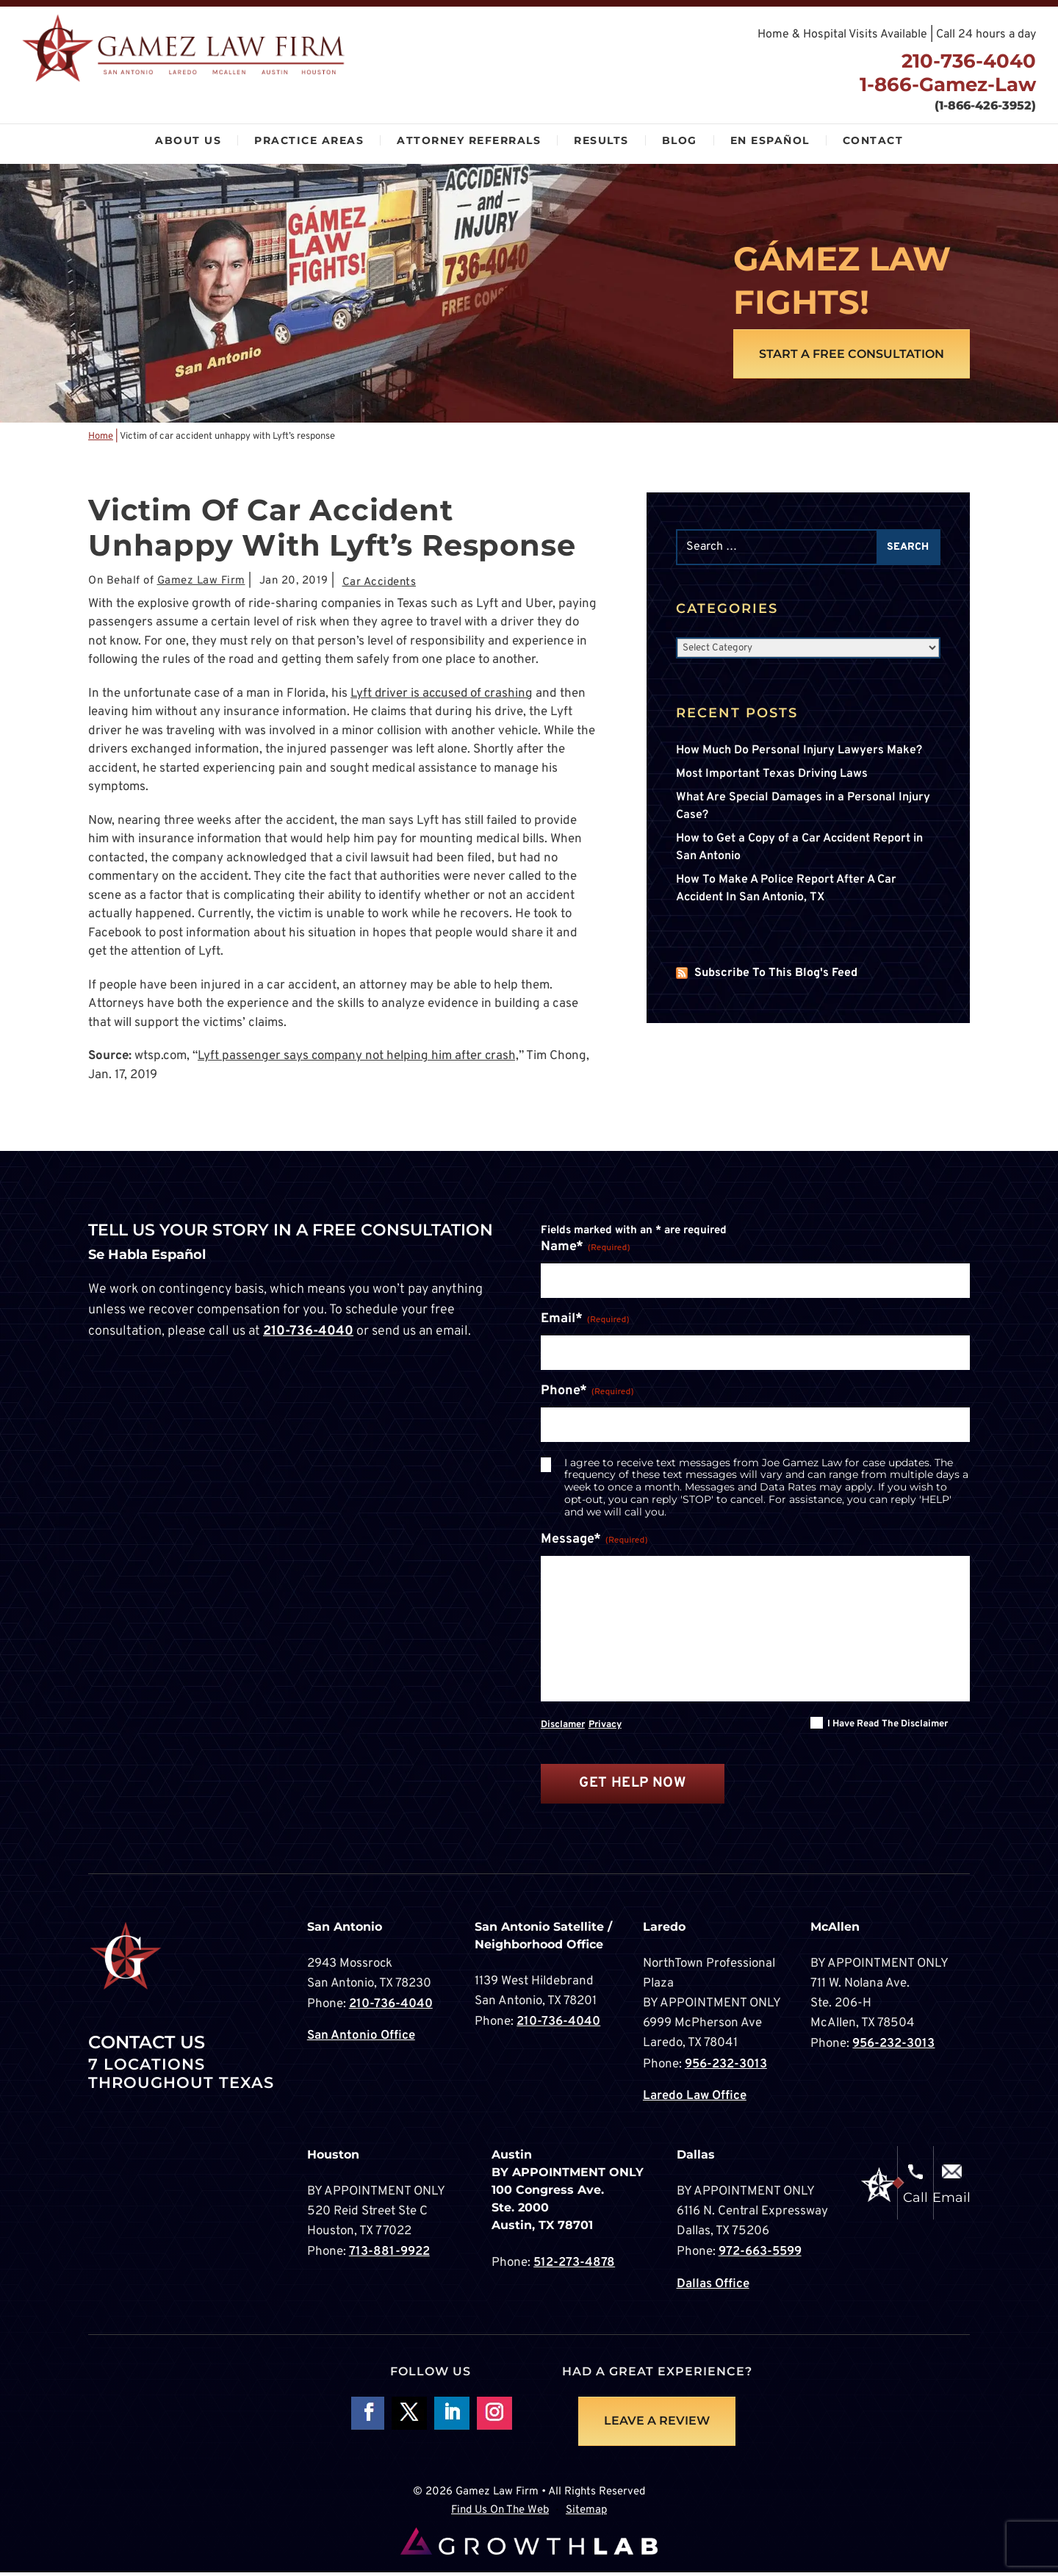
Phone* (587, 1392)
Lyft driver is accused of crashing (443, 694)
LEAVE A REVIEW (657, 2424)
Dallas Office (713, 2286)
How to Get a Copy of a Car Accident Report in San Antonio (799, 848)
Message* (594, 1541)
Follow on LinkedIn (451, 2417)
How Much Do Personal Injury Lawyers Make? (799, 751)
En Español (770, 140)
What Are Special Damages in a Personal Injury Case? (803, 807)
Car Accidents (379, 583)
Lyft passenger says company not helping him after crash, (359, 1057)
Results (601, 140)
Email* (585, 1320)
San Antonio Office (361, 2039)
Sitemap (586, 2514)
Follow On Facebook (366, 2417)
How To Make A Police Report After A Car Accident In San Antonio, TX (786, 889)
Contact (873, 140)
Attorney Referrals (469, 140)
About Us (188, 140)
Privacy (605, 1728)
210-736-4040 (966, 61)
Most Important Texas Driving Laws (772, 774)
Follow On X (409, 2417)
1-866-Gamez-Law (945, 84)
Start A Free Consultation (850, 354)
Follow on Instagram (494, 2417)
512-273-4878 (574, 2266)
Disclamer (563, 1728)
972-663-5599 (760, 2255)
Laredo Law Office (695, 2099)
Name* (585, 1248)
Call (915, 2201)
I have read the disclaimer (887, 1727)
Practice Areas (309, 140)
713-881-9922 (389, 2255)
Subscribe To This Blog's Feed (775, 973)
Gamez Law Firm (201, 582)
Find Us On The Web (500, 2514)
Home (100, 437)
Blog (679, 140)
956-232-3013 (726, 2068)
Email (951, 2201)
